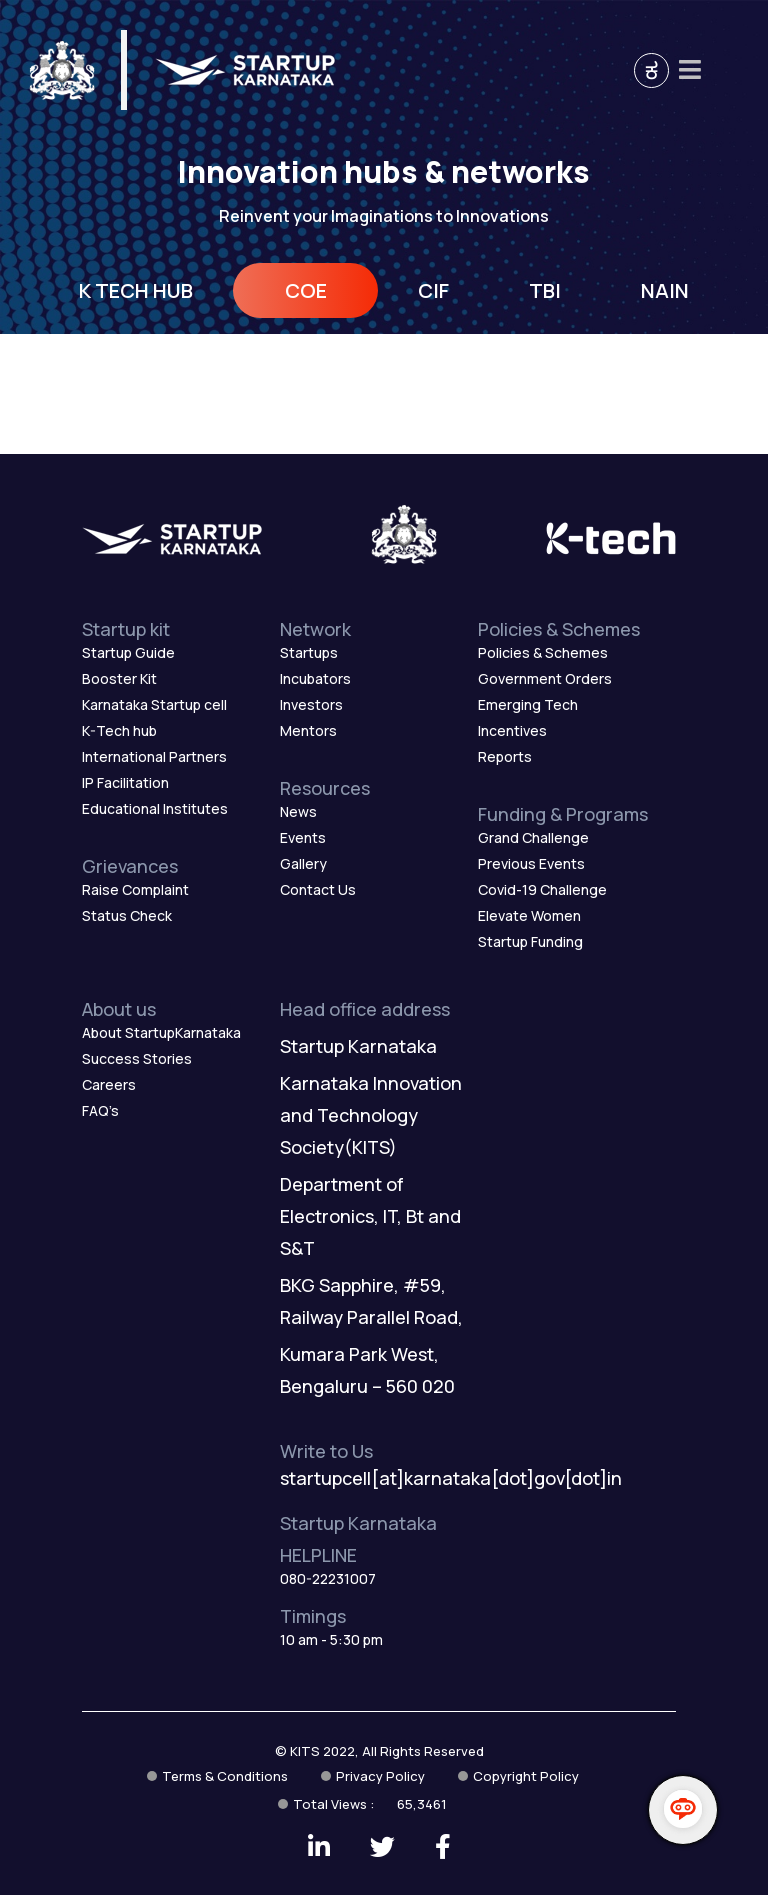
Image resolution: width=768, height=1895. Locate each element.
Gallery (303, 863)
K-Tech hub (119, 730)
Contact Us (318, 889)
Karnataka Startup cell (154, 704)
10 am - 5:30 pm (331, 1639)
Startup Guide (128, 652)
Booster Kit (119, 678)
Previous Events (531, 863)
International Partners (154, 756)
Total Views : (370, 1804)
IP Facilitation (125, 782)
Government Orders (545, 678)
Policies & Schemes (543, 652)
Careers (109, 1084)
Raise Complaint (135, 889)
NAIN (665, 290)
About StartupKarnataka (161, 1032)
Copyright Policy (526, 1776)
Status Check (127, 915)
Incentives (512, 730)
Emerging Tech (528, 704)
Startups (309, 652)
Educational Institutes (155, 808)
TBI (545, 290)
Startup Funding (530, 941)
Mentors (308, 730)
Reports (505, 756)
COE (306, 290)
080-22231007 (328, 1578)
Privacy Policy (380, 1776)
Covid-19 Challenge (542, 889)
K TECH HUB (136, 290)
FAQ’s (100, 1110)
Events (303, 837)
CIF (433, 290)
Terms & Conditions (225, 1776)
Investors (311, 704)
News (298, 811)
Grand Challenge (533, 837)
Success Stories (137, 1058)
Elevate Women (529, 915)
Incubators (315, 678)
